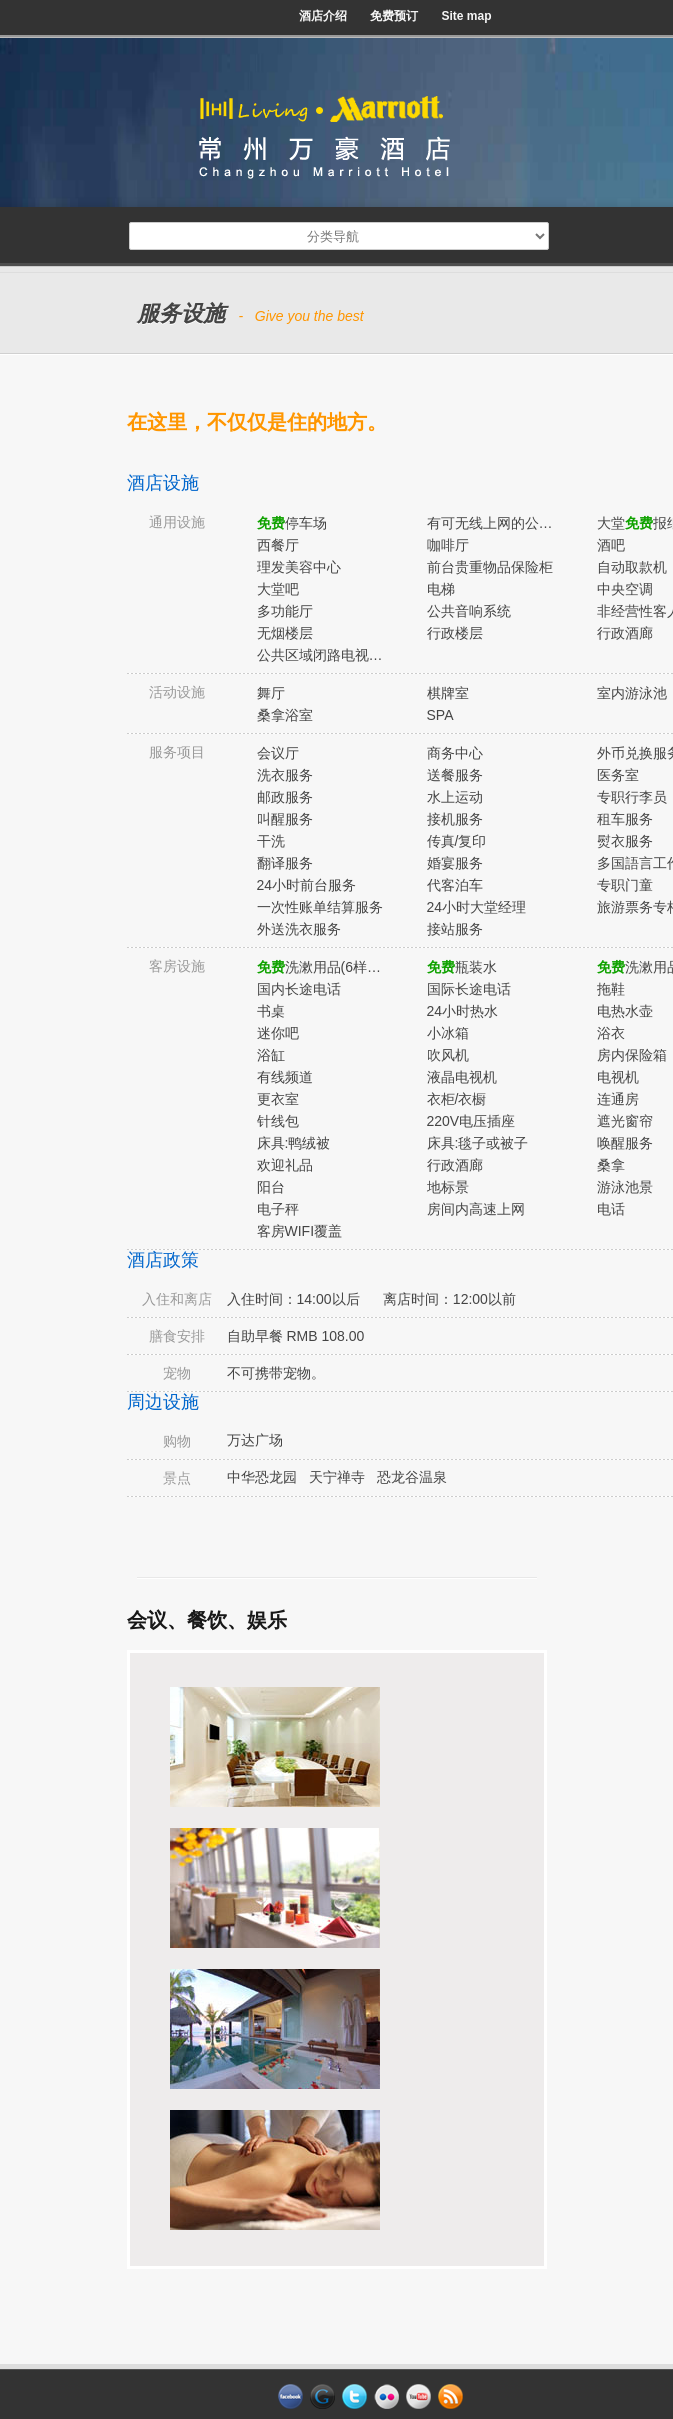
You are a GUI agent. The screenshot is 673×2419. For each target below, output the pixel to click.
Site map (466, 16)
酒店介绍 (323, 16)
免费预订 (394, 16)
